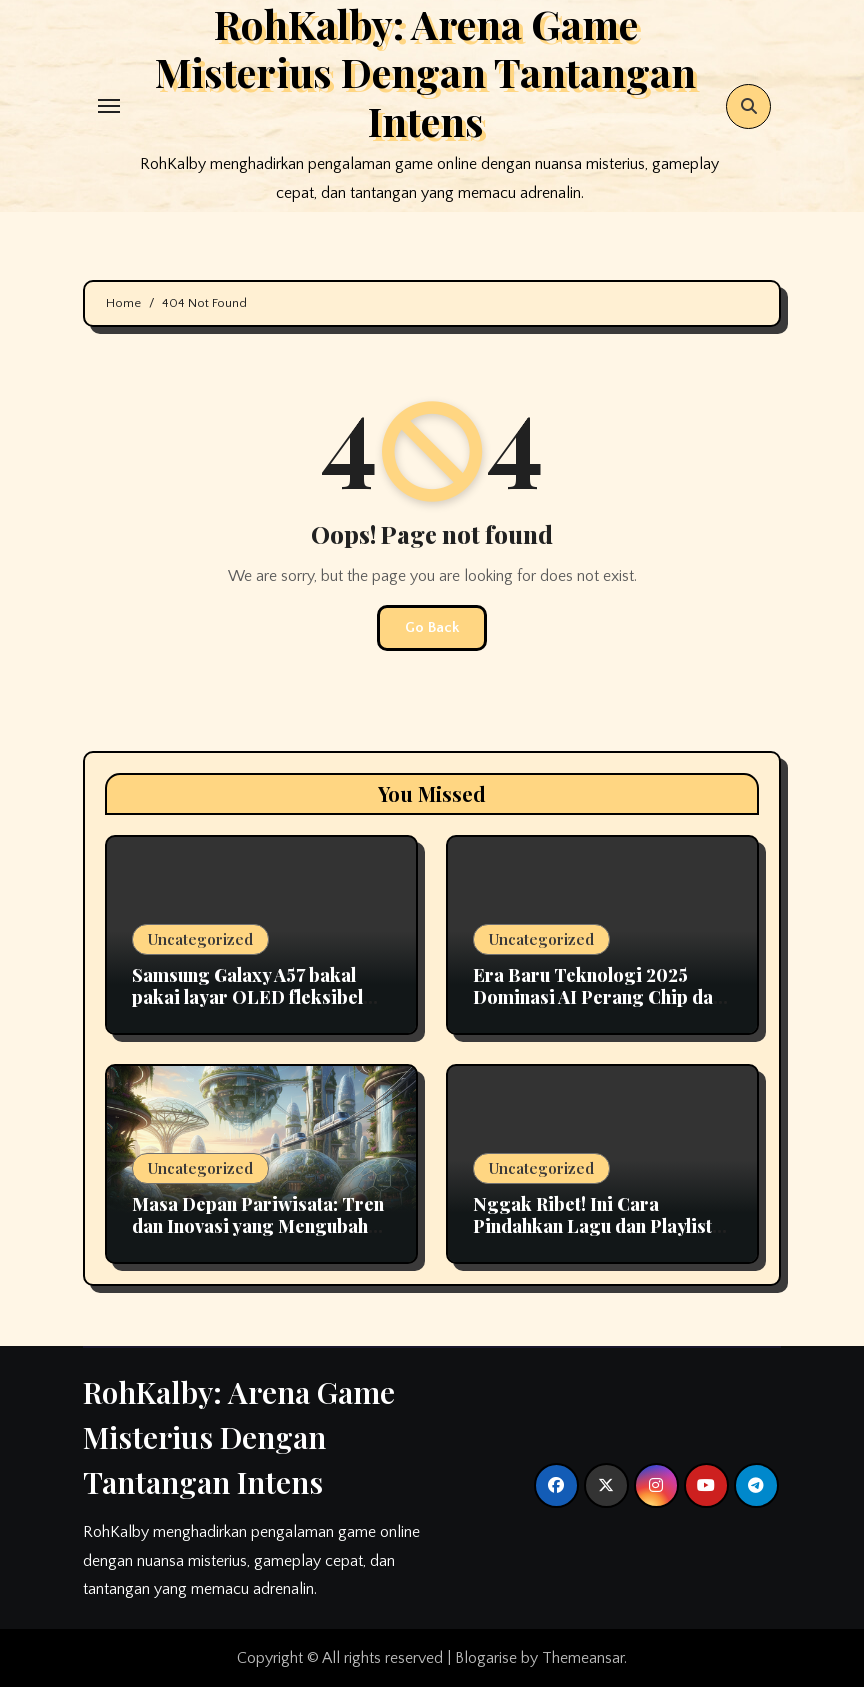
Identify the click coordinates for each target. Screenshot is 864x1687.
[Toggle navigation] (109, 106)
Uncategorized (200, 939)
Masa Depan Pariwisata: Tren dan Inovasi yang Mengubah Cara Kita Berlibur (258, 1225)
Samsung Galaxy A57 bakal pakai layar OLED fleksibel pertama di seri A (247, 996)
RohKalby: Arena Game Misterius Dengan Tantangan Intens (239, 1437)
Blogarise (486, 1658)
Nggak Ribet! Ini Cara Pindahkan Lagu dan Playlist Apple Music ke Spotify (592, 1225)
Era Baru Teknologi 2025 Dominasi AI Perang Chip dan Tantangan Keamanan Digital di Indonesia (598, 1007)
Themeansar (583, 1658)
